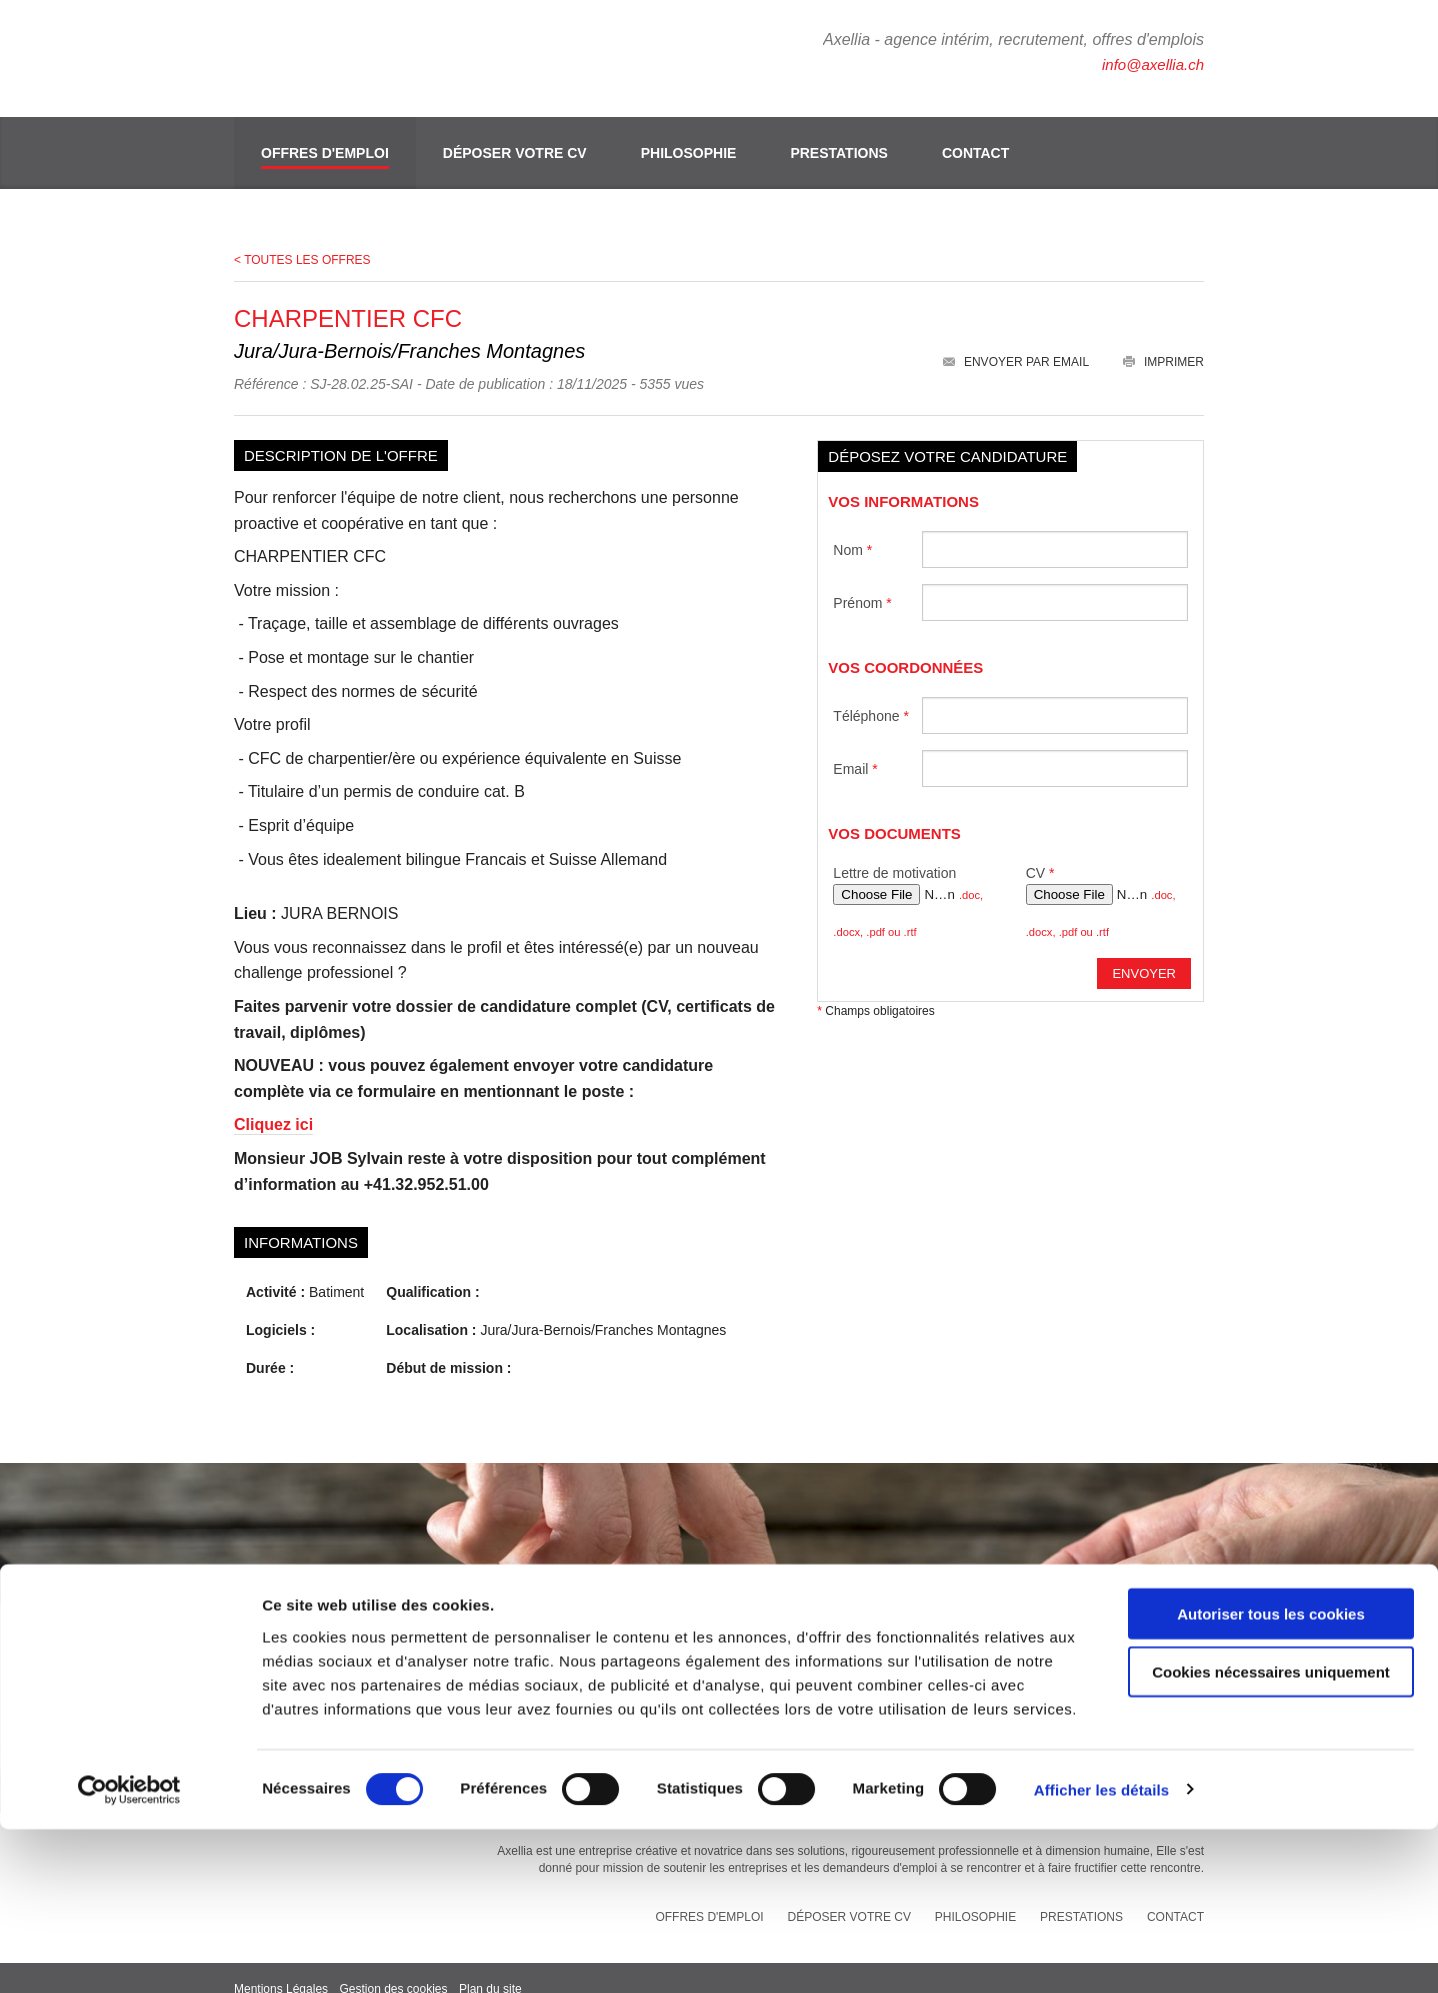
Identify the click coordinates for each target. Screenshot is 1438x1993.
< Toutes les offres (302, 237)
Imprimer (1163, 339)
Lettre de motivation (894, 850)
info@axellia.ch (1149, 64)
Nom (852, 526)
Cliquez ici (273, 1101)
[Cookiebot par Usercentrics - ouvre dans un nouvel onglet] (129, 1954)
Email (855, 745)
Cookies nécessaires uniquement (1271, 1836)
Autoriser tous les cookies (1271, 1777)
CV (1040, 850)
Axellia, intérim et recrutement (349, 55)
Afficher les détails (1101, 1953)
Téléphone (871, 692)
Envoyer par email (1016, 339)
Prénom (862, 579)
